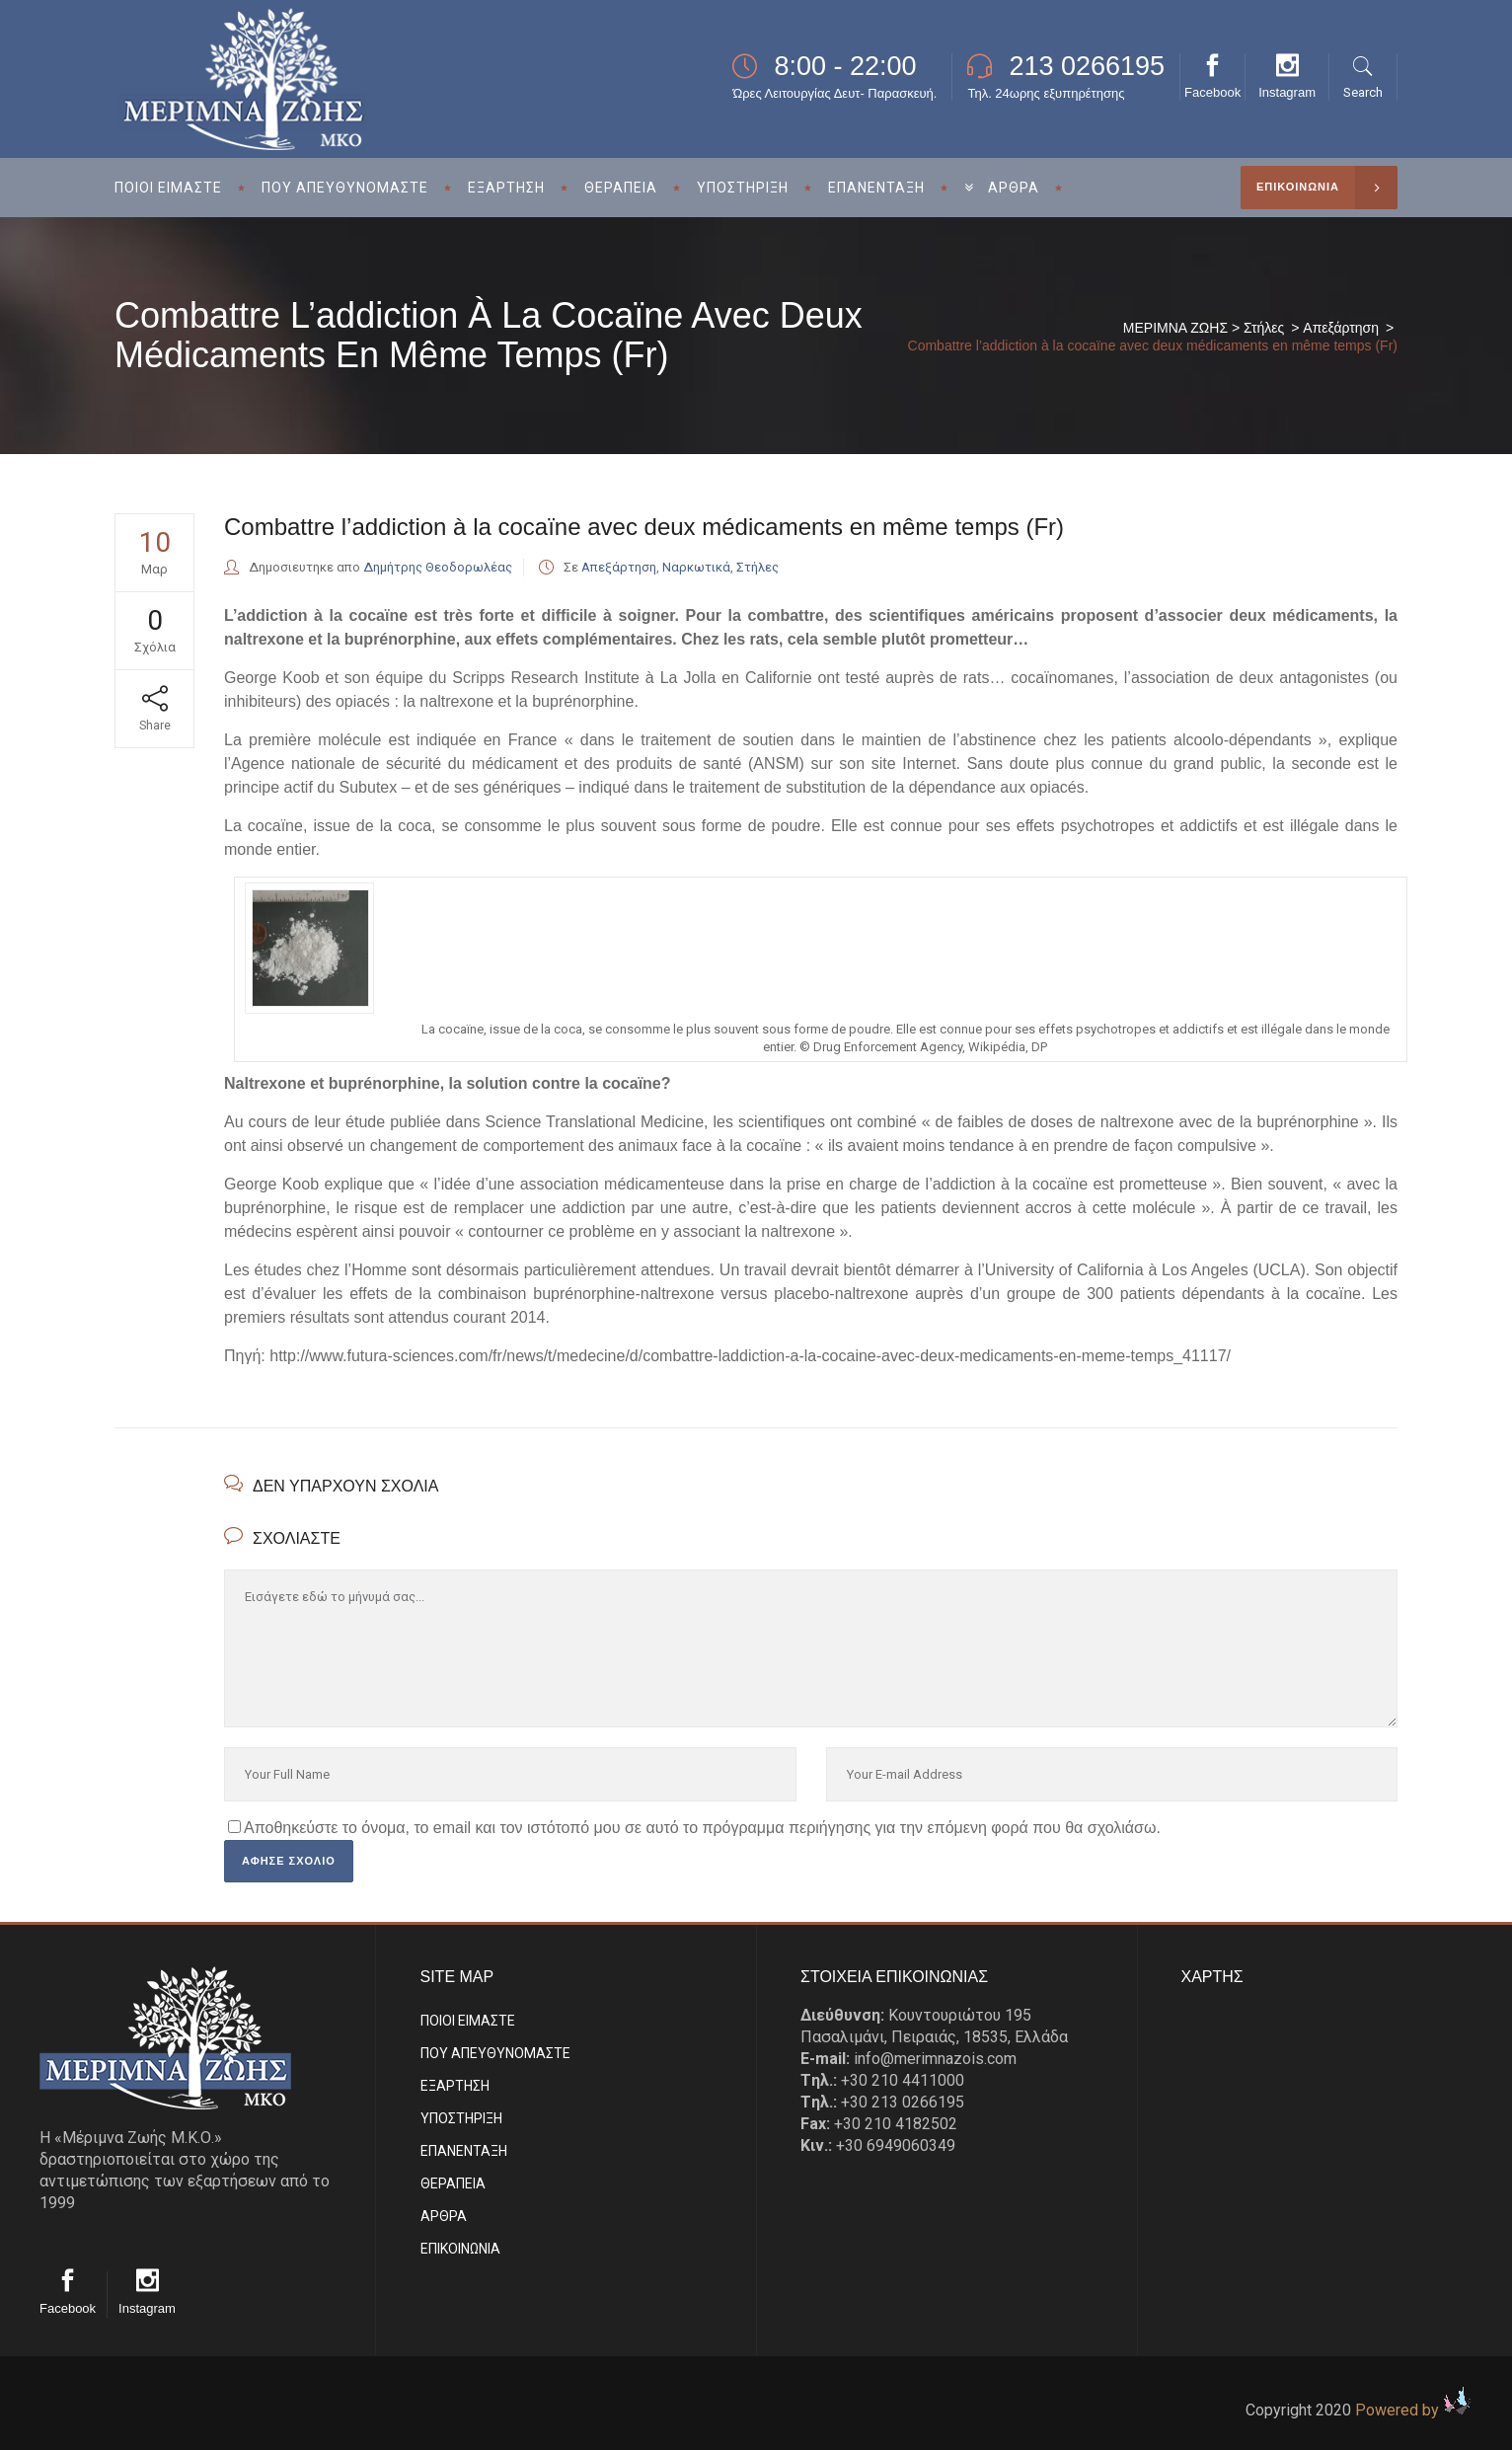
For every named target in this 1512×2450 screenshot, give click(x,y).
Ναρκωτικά (696, 567)
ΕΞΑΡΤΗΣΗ (455, 2086)
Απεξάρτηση (1341, 328)
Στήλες (1264, 328)
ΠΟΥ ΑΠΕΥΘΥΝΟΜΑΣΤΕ (495, 2053)
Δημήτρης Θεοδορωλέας (437, 567)
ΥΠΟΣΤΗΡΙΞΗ (461, 2118)
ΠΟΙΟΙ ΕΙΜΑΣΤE (467, 2021)
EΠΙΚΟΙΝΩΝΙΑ (460, 2249)
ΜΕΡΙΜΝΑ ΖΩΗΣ (1175, 328)
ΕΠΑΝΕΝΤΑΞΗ (463, 2151)
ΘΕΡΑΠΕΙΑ (453, 2183)
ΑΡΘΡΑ (443, 2216)
